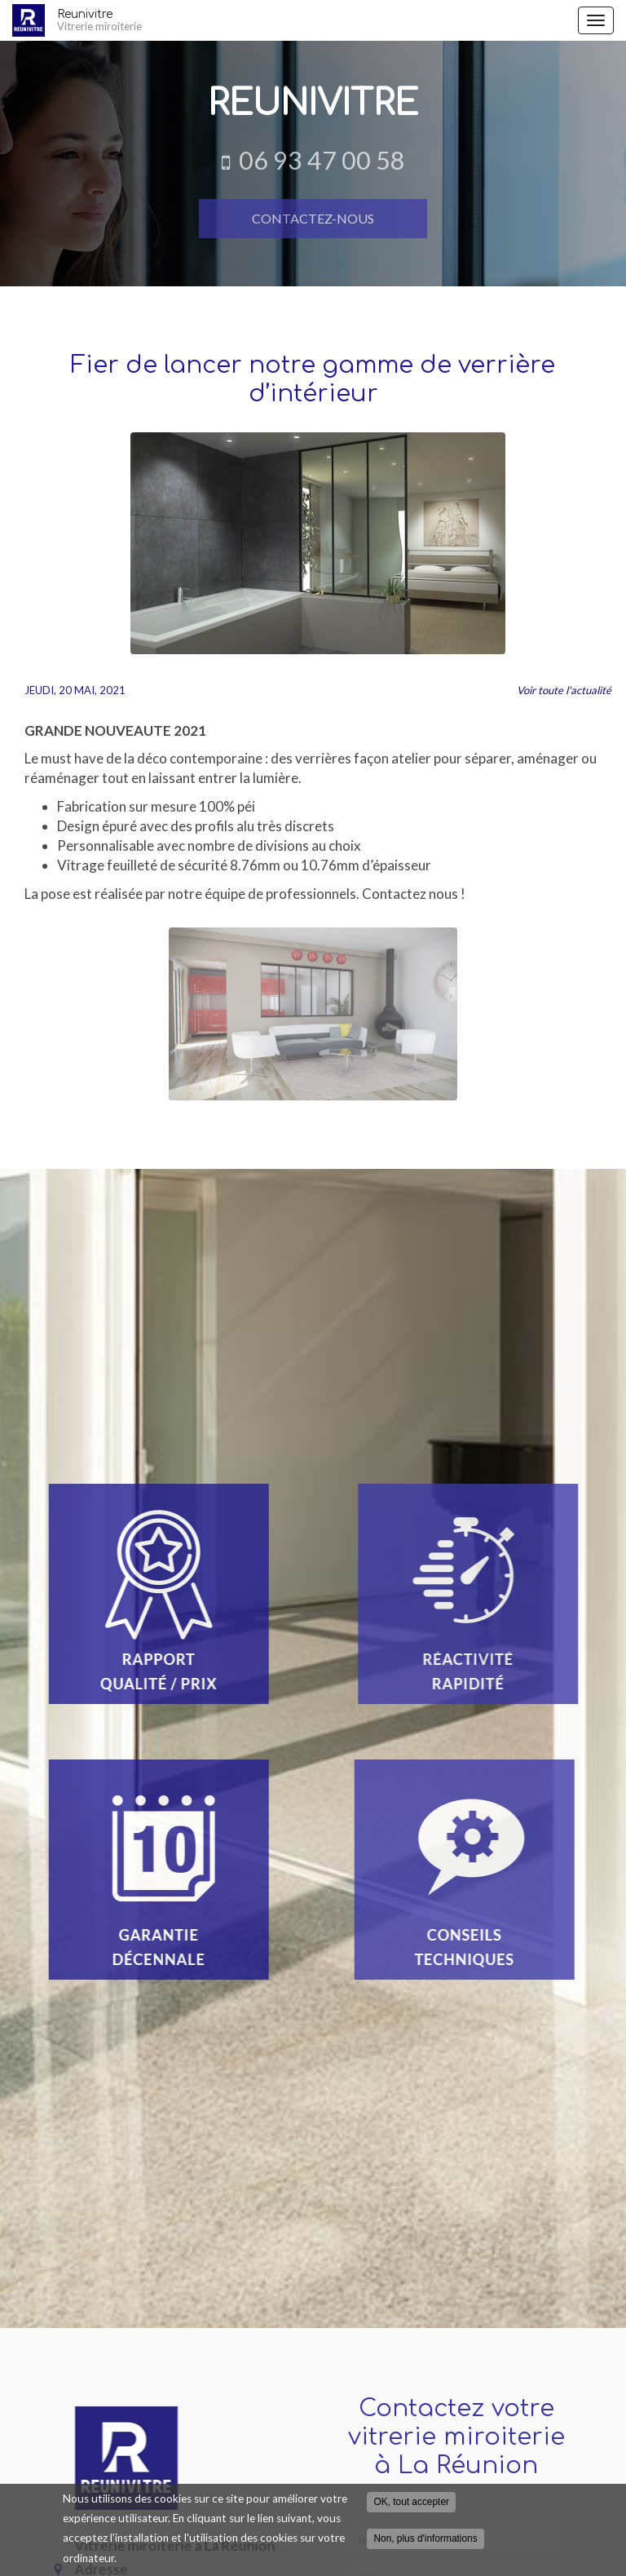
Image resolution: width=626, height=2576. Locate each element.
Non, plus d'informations (425, 2538)
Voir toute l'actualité (564, 690)
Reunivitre (313, 20)
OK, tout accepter (411, 2501)
